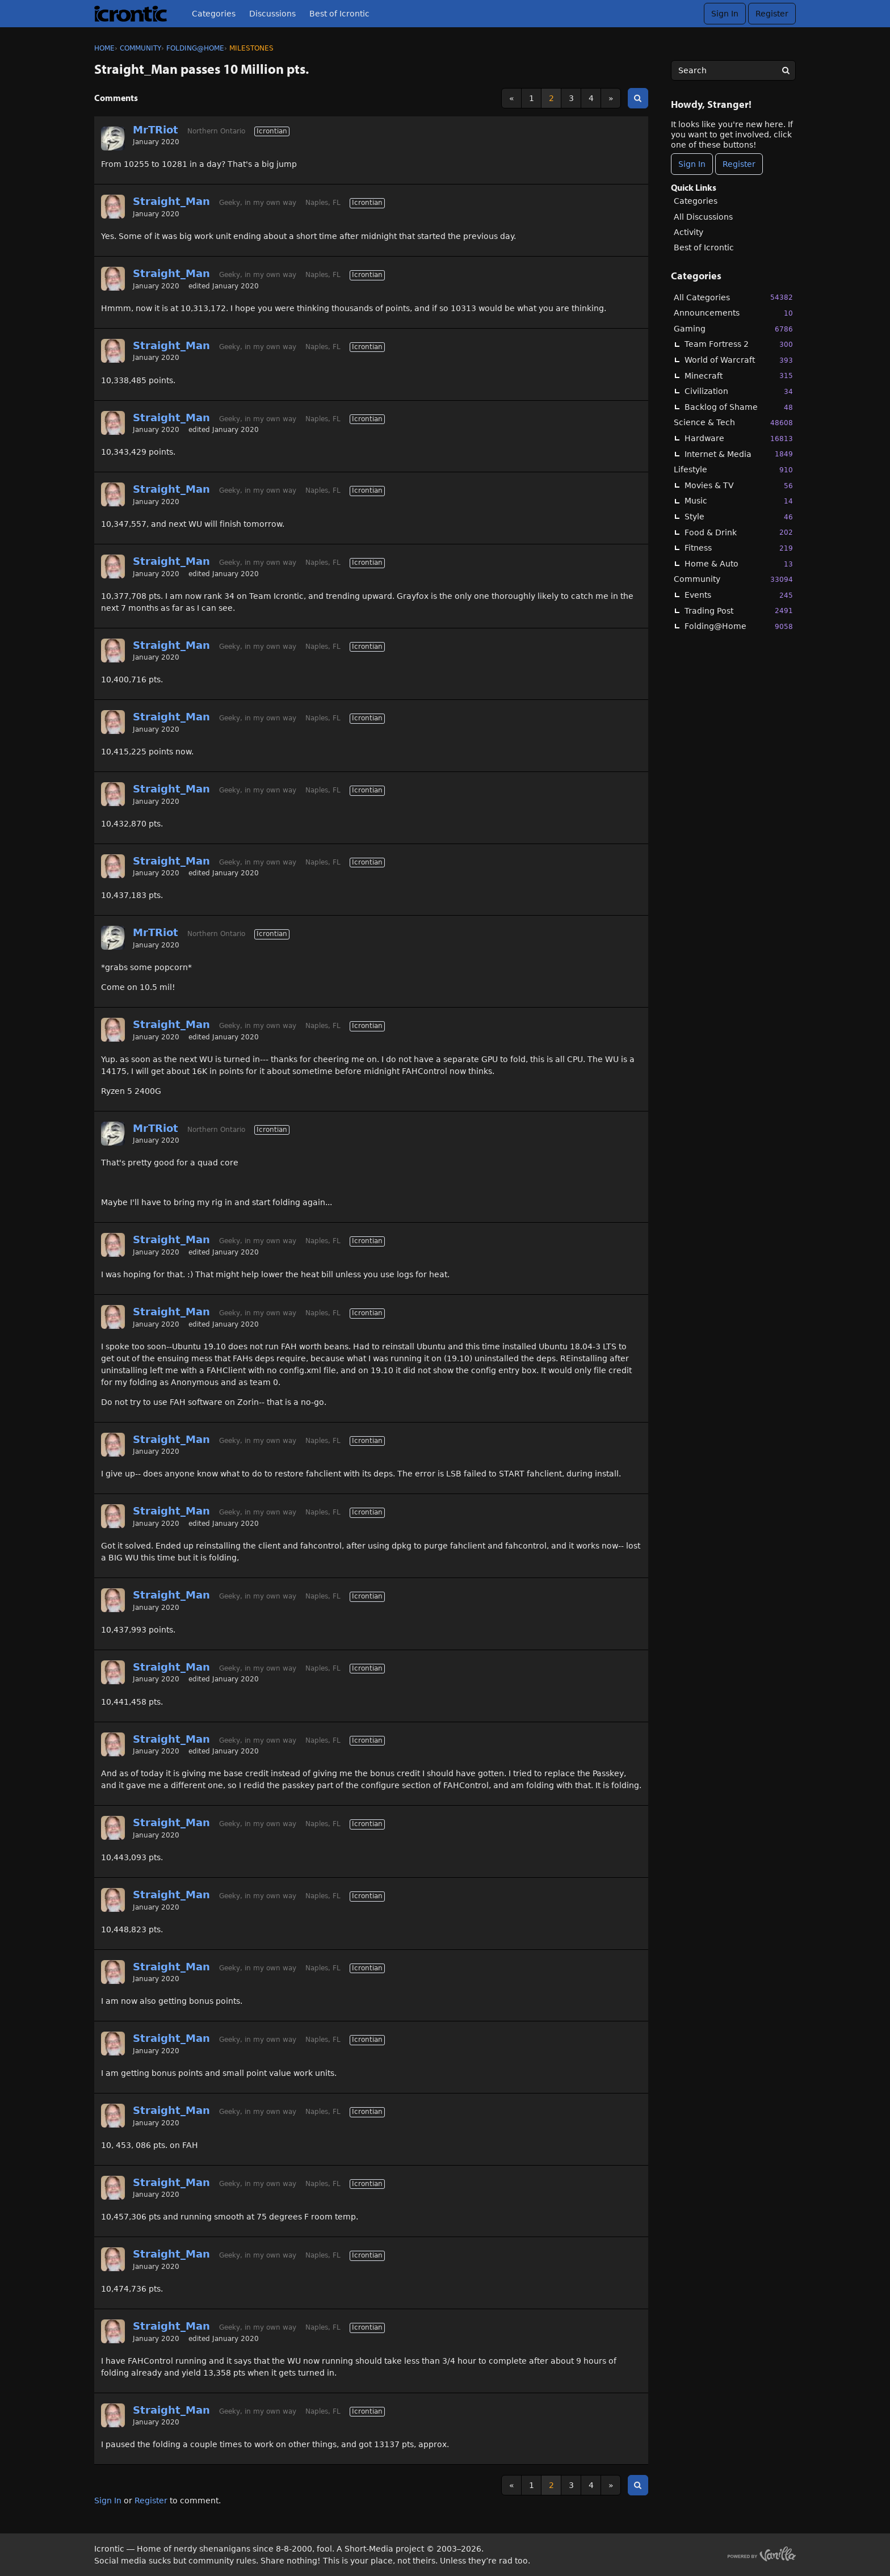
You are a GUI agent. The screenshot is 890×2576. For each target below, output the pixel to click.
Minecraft (739, 375)
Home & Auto (739, 564)
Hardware (739, 438)
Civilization (739, 391)
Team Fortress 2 (739, 344)
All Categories (733, 297)
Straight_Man (171, 201)
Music (739, 501)
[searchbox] (733, 70)
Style (739, 516)
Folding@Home (739, 626)
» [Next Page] (611, 98)
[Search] (785, 70)
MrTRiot (155, 130)
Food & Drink (739, 532)
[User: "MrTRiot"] (113, 138)
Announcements (733, 313)
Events (739, 595)
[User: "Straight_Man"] (113, 207)
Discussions (272, 13)
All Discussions (703, 216)
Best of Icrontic (339, 13)
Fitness (739, 548)
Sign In (724, 13)
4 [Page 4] (591, 98)
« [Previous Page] (511, 98)
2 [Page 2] (551, 98)
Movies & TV (739, 485)
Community (733, 579)
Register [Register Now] (739, 164)
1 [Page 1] (531, 98)
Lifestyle (733, 469)
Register (771, 13)
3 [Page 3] (571, 98)
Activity (688, 232)
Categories (214, 13)
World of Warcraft (739, 360)
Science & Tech (733, 422)
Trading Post (739, 610)
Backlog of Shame (739, 407)
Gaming (733, 329)
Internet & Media (739, 453)
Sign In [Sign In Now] (692, 164)
